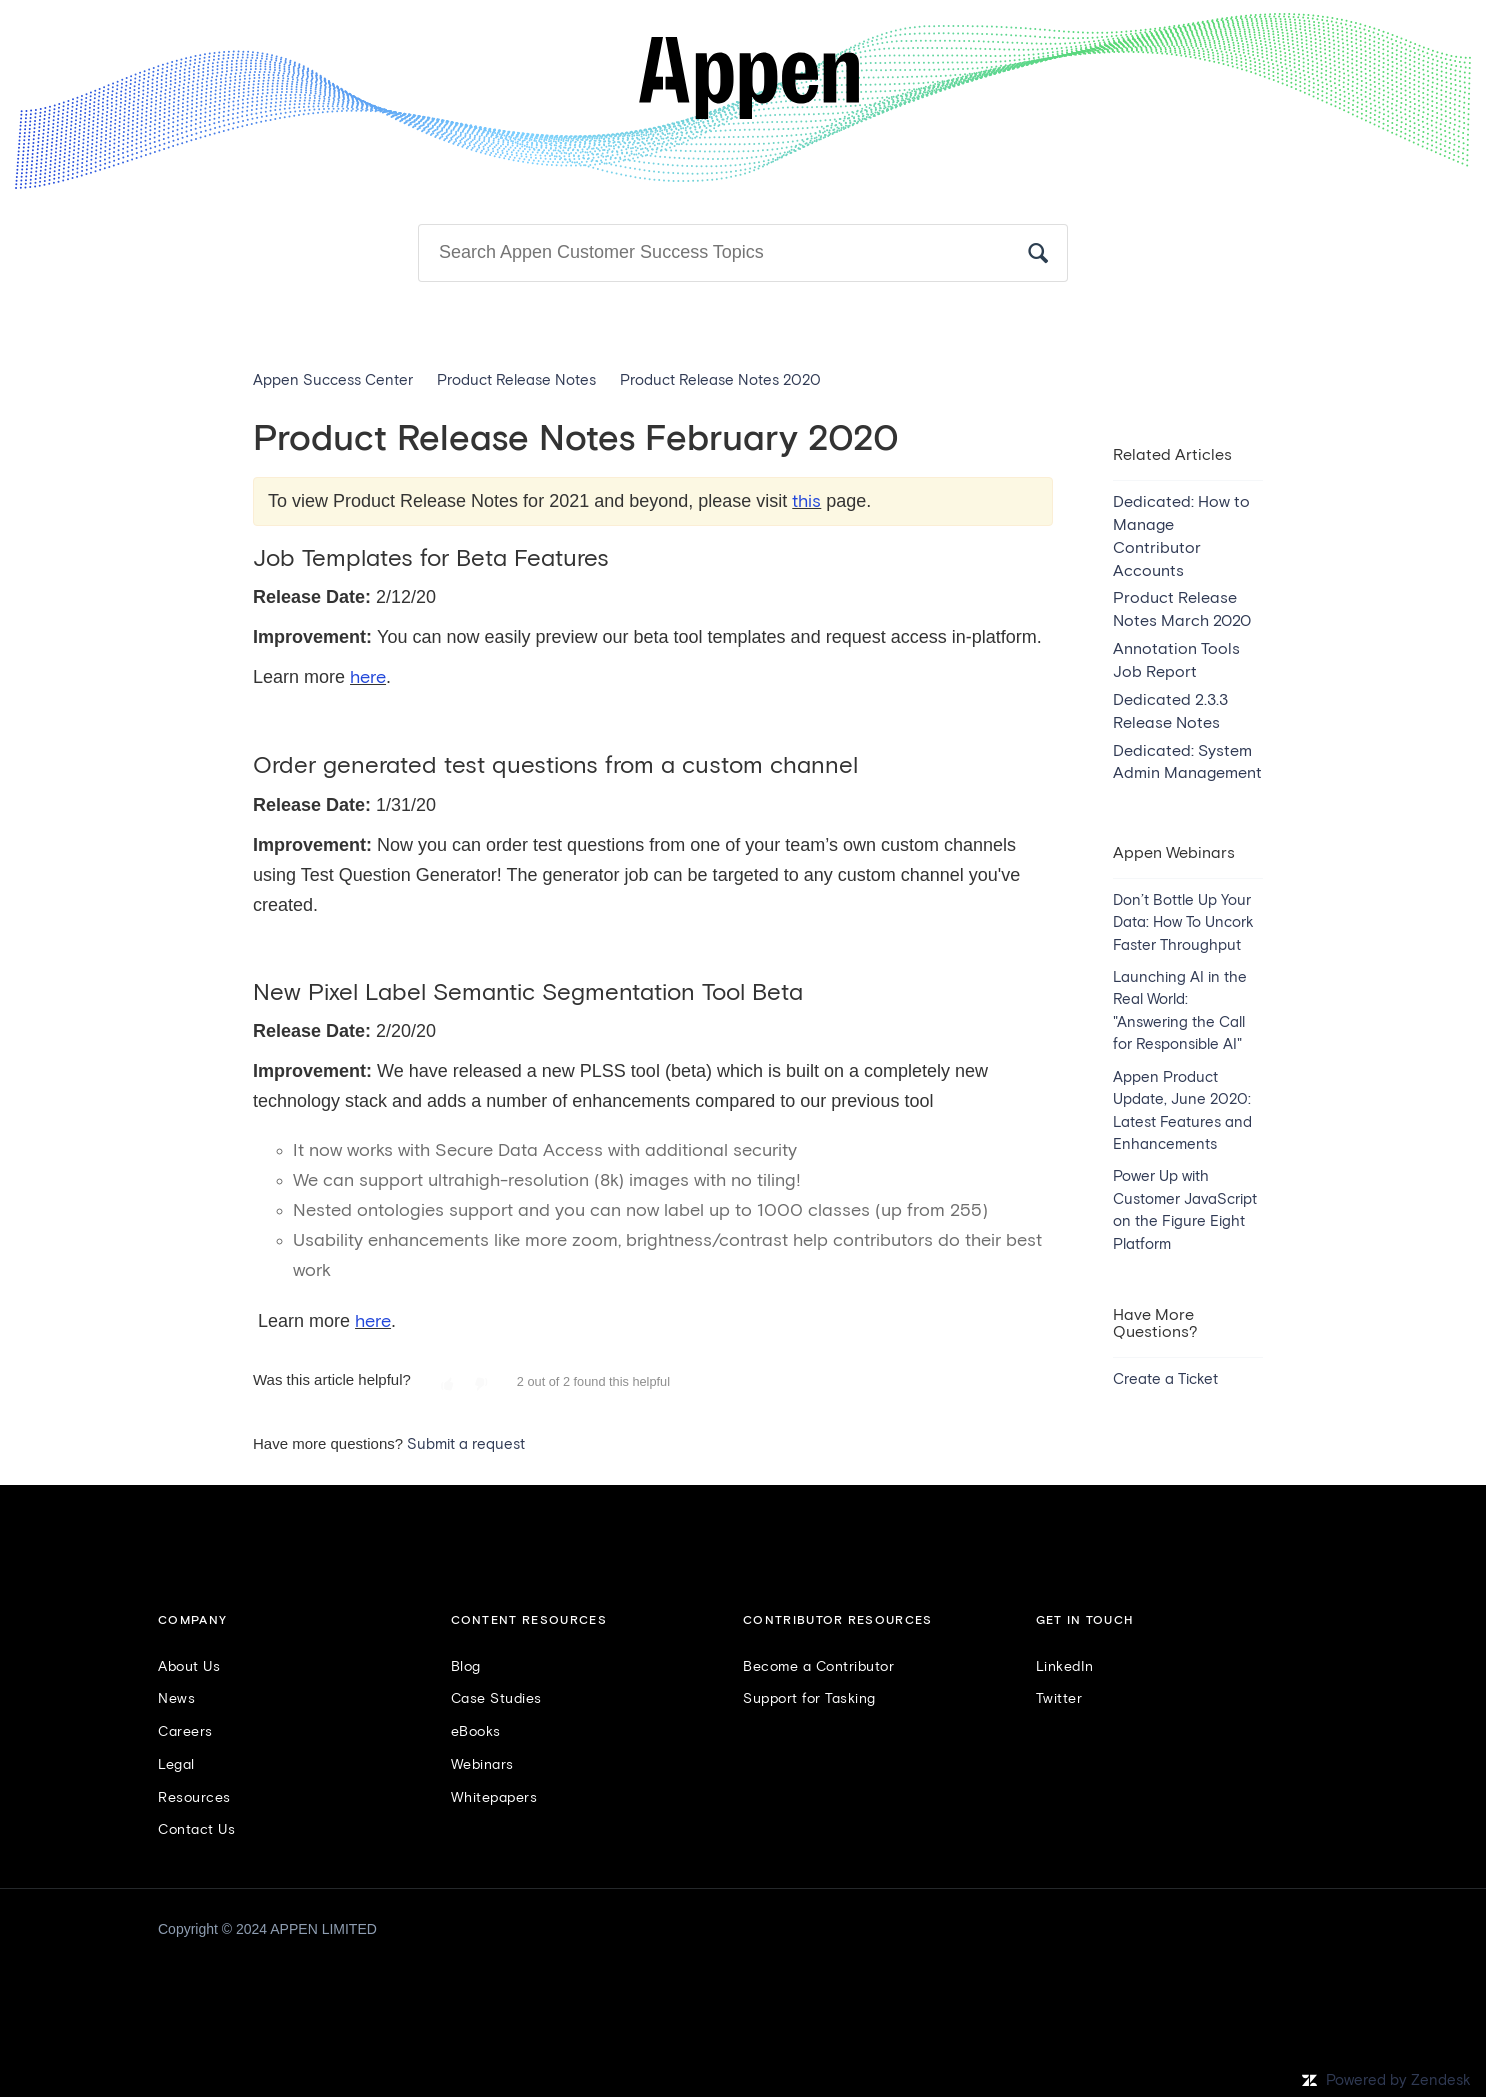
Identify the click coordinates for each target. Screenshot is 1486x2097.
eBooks (476, 1732)
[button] (447, 1385)
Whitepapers (494, 1798)
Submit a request (466, 1444)
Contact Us (196, 1830)
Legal (176, 1765)
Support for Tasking (809, 1699)
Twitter (1059, 1699)
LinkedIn (1065, 1667)
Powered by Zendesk (1398, 2080)
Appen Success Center (333, 380)
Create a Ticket (1165, 1379)
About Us (189, 1667)
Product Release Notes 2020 (720, 380)
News (176, 1699)
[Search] (743, 253)
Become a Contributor (818, 1667)
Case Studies (496, 1699)
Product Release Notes (516, 380)
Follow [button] (1202, 418)
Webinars (482, 1765)
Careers (185, 1732)
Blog (466, 1667)
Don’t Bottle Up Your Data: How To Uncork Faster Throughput (1183, 923)
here (368, 678)
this (806, 502)
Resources (194, 1798)
